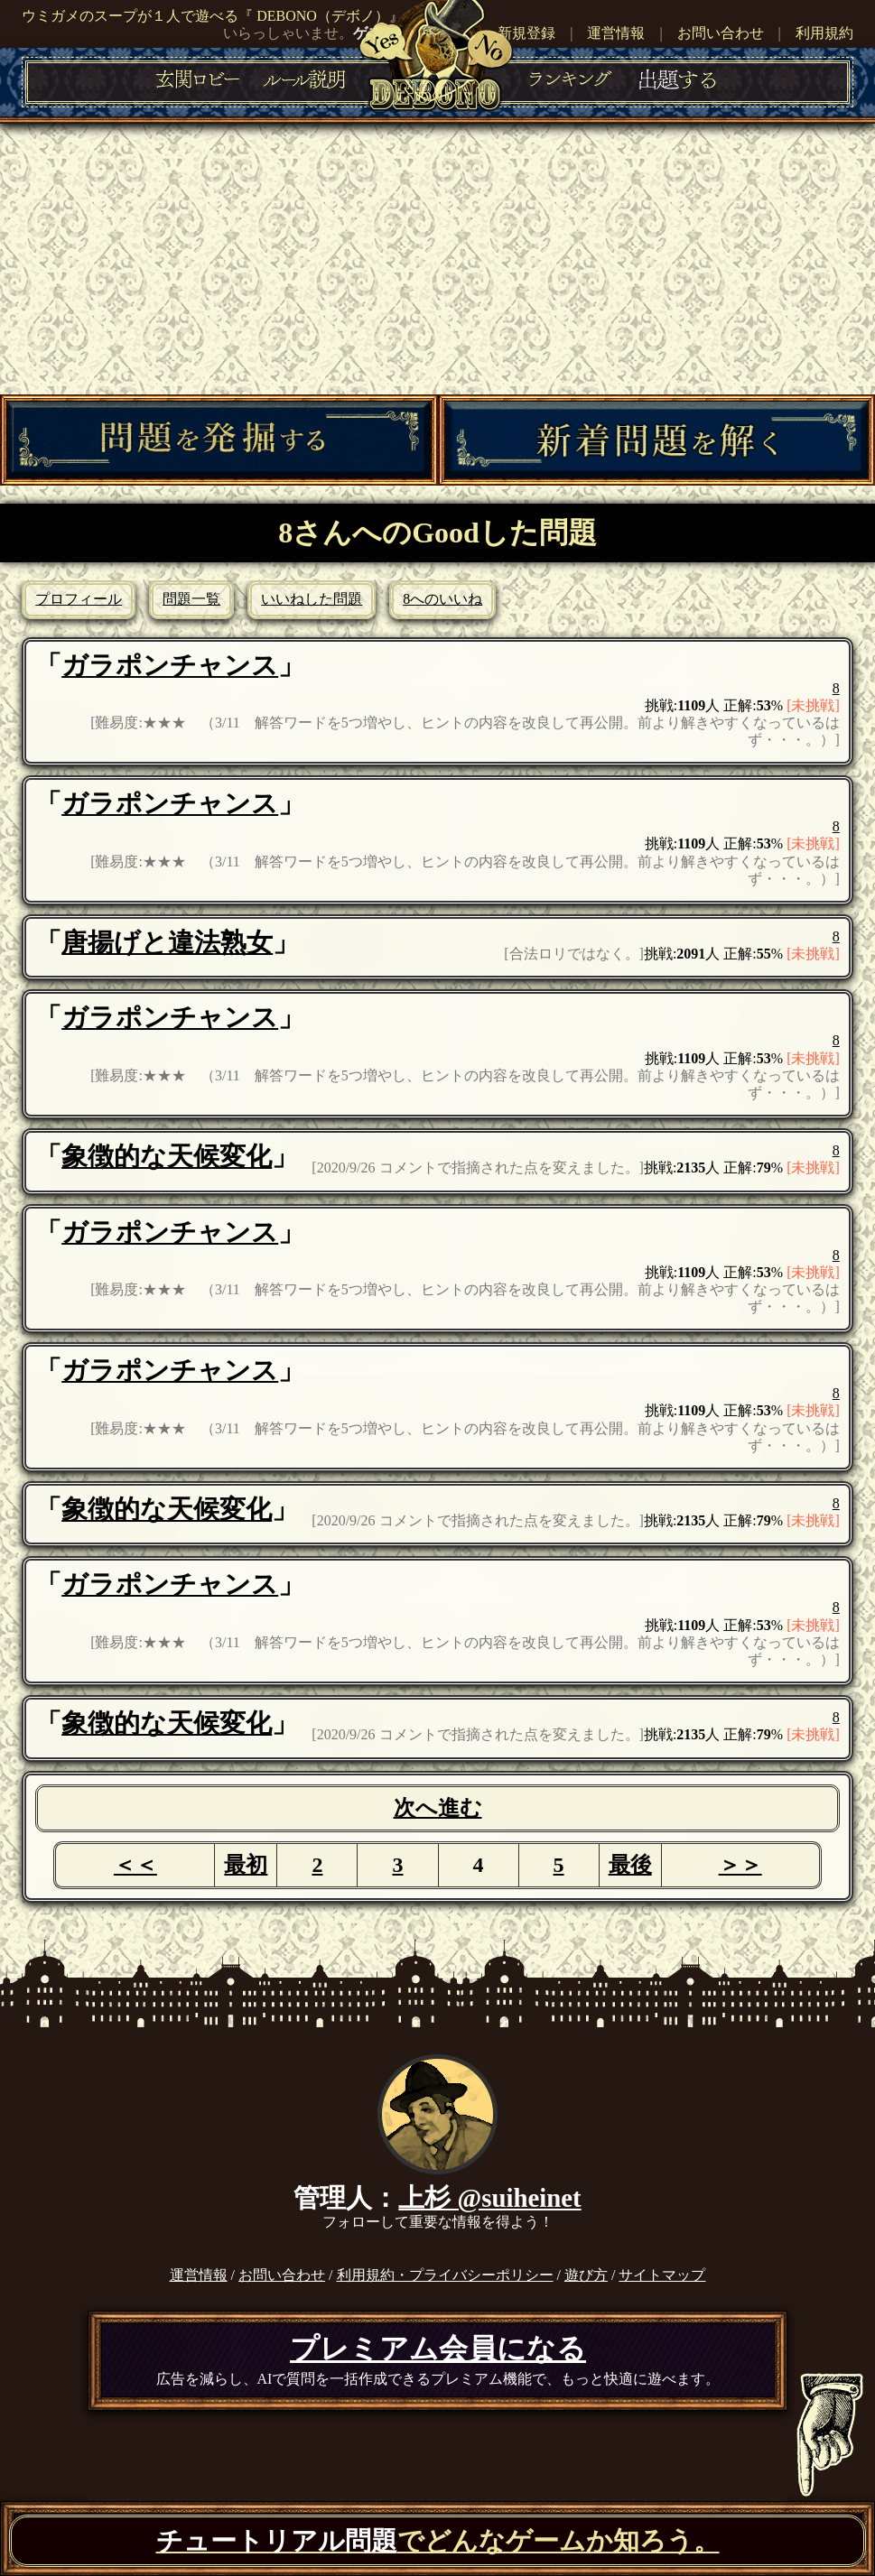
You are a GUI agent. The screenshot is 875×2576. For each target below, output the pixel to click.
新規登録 (526, 33)
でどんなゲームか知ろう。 (438, 2540)
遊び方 (586, 2275)
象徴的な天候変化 (166, 1156)
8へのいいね (442, 599)
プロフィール (78, 599)
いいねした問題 (311, 599)
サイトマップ (662, 2275)
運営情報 (616, 33)
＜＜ (135, 1864)
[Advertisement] (437, 259)
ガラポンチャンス (169, 665)
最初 (245, 1864)
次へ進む (438, 1808)
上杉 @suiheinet (489, 2197)
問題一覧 (191, 599)
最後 (630, 1864)
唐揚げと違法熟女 (167, 942)
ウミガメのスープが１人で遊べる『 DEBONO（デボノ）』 (213, 15)
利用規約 (824, 33)
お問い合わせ (720, 33)
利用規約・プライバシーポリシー (445, 2275)
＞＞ (740, 1864)
